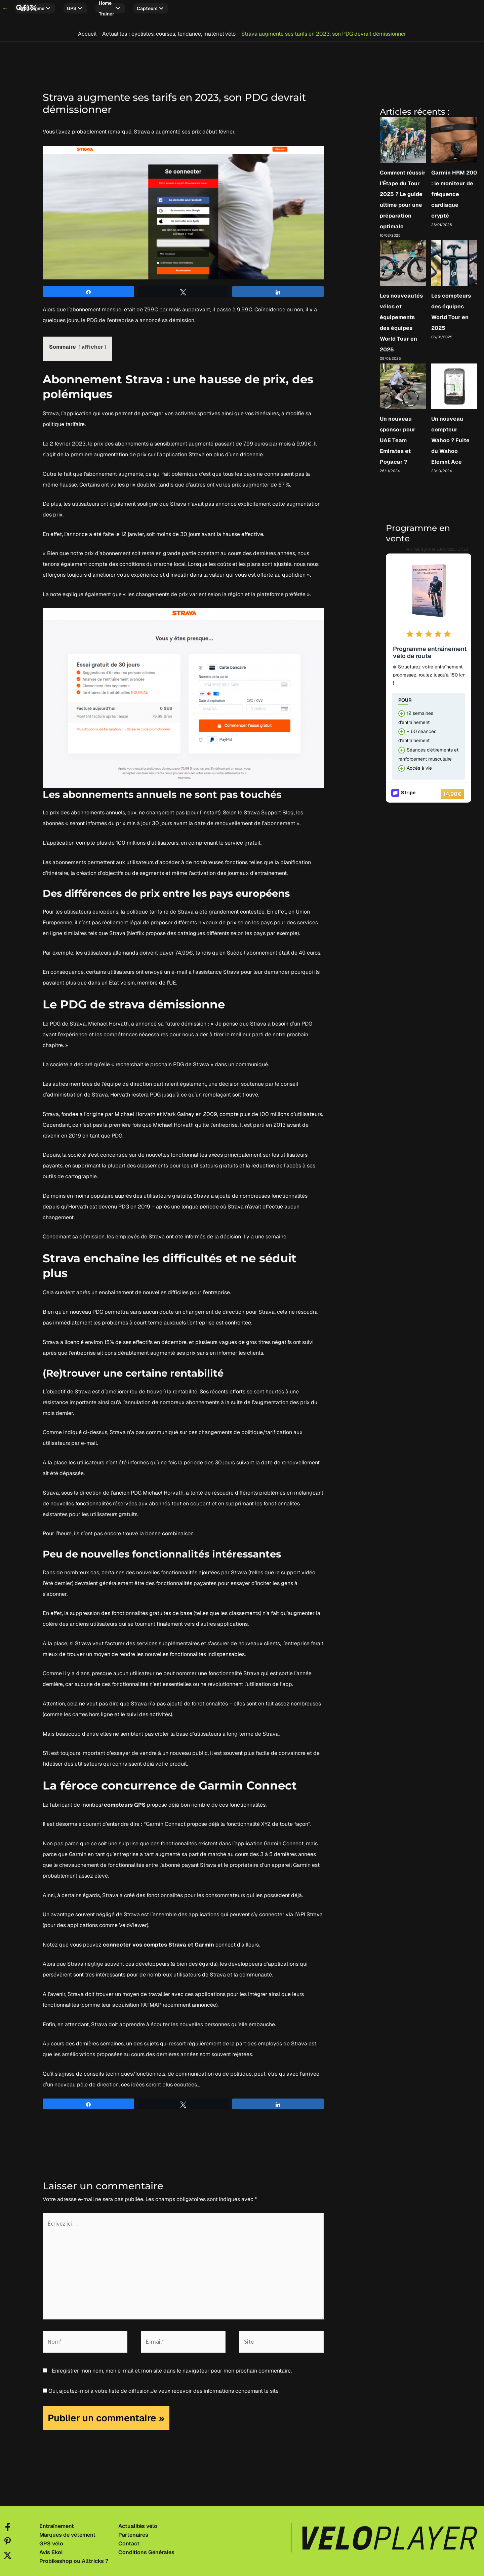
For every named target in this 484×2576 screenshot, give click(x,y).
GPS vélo (51, 2540)
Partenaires (133, 2531)
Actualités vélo (137, 2523)
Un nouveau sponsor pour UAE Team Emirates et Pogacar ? (397, 437)
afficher (92, 343)
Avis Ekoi (51, 2549)
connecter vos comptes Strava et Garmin (158, 1941)
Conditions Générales (146, 2549)
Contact (128, 2540)
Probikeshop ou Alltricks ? (73, 2557)
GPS (114, 8)
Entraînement (56, 2523)
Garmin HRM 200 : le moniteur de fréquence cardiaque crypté (454, 191)
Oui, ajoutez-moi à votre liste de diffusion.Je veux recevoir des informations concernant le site (161, 2387)
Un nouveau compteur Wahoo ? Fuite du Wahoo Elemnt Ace (450, 437)
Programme (74, 8)
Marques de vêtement (67, 2531)
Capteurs (204, 8)
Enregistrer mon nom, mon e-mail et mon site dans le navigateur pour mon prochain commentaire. (172, 2367)
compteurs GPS (125, 1801)
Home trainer (156, 8)
